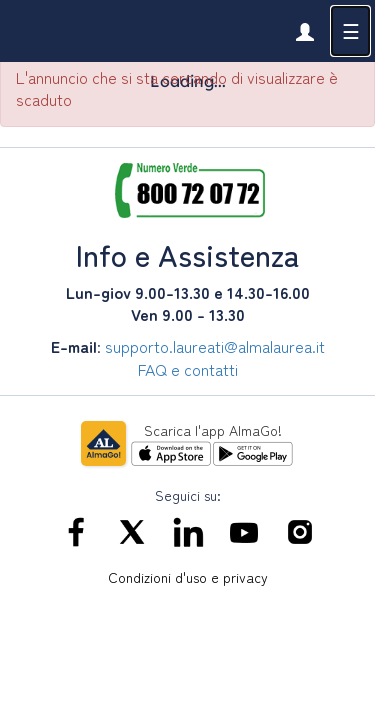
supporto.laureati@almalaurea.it (215, 346)
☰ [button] (351, 30)
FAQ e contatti (188, 369)
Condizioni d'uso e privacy (188, 577)
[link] (304, 31)
